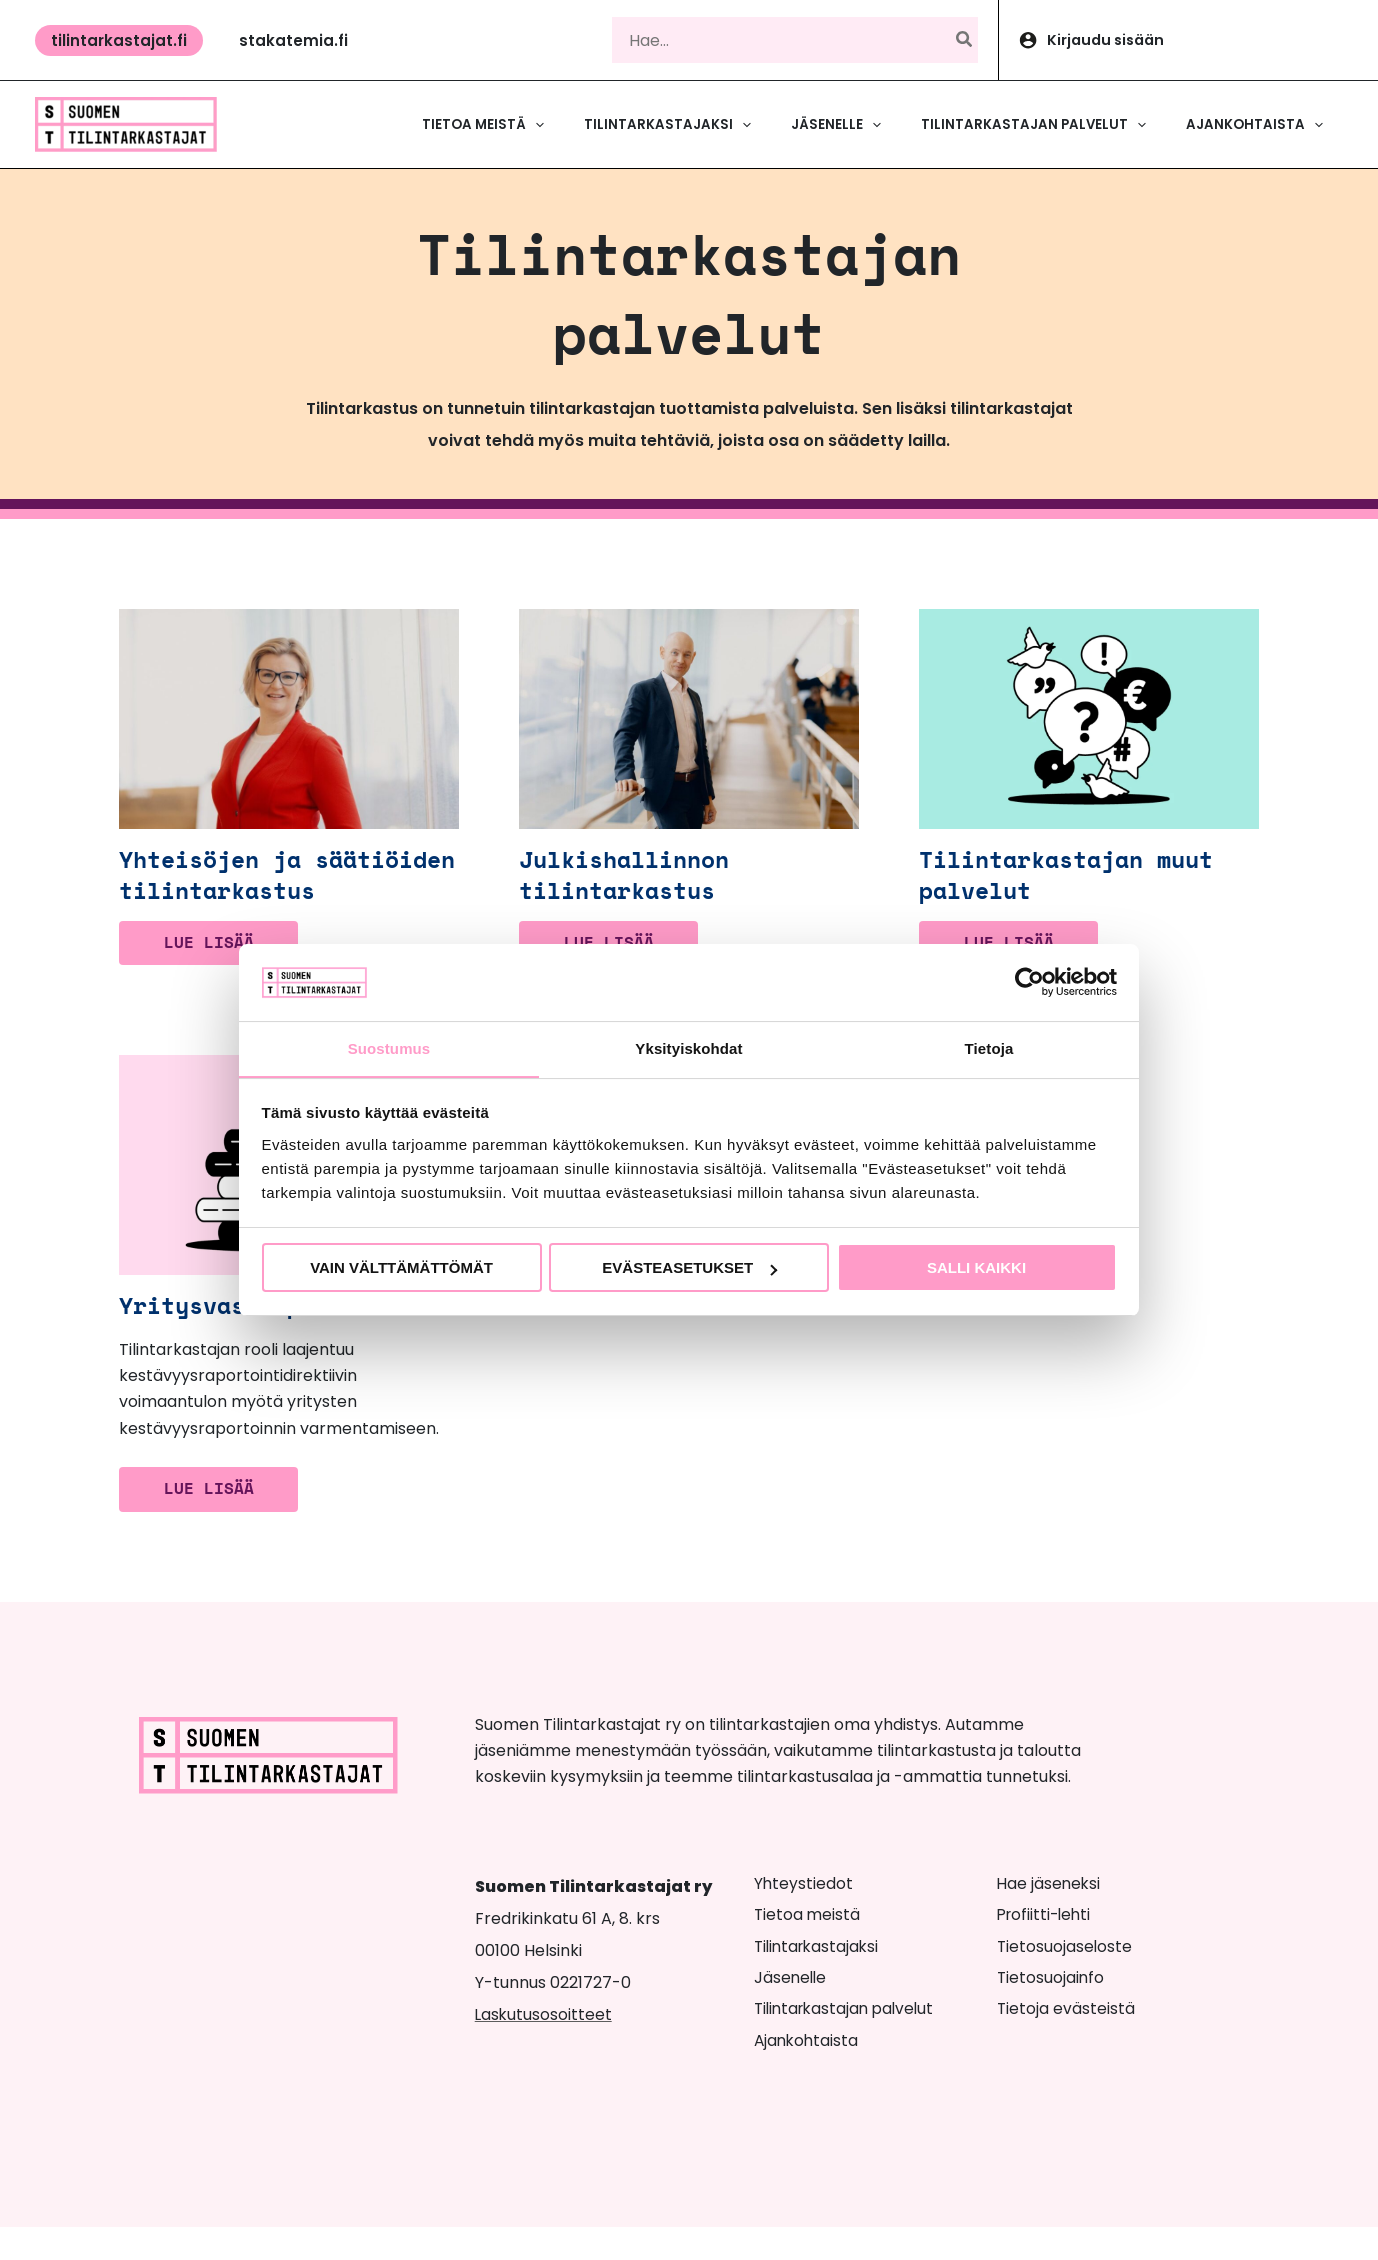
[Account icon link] (1188, 40)
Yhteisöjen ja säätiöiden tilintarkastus (224, 890)
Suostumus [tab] (389, 1047)
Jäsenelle (791, 2011)
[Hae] (965, 40)
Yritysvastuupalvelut (269, 1338)
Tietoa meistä (808, 1948)
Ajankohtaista (808, 2073)
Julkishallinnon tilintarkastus (631, 889)
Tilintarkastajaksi (819, 1979)
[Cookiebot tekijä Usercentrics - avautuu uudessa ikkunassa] (1029, 982)
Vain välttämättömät (401, 1268)
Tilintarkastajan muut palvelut (1076, 889)
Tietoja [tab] (989, 1047)
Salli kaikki (976, 1268)
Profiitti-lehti (1046, 1948)
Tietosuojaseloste (1065, 1979)
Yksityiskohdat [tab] (688, 1047)
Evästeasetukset (689, 1268)
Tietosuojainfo (1051, 2011)
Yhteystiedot (804, 1916)
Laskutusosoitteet (544, 2047)
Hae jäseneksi (1050, 1916)
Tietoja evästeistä (1066, 2042)
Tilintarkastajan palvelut (848, 2042)
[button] (119, 40)
